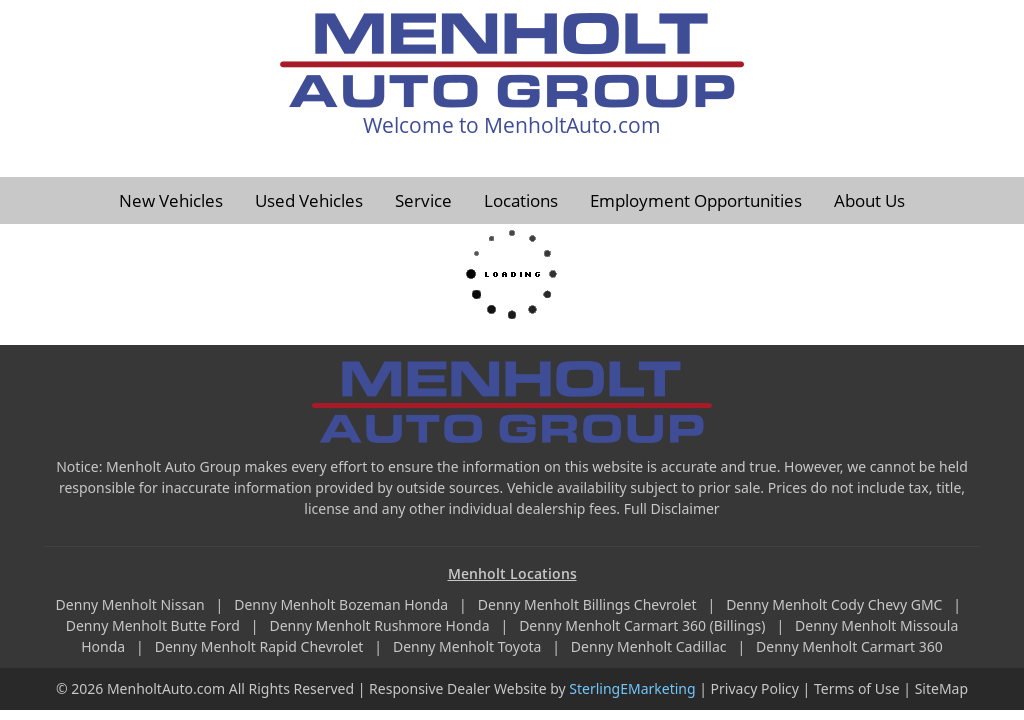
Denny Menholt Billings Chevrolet (589, 604)
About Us (869, 200)
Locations (521, 200)
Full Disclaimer (672, 508)
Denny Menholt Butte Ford (155, 625)
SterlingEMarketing (632, 688)
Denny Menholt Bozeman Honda (343, 604)
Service (423, 200)
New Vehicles (171, 200)
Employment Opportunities (696, 200)
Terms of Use (857, 688)
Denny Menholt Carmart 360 (849, 646)
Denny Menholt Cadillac (650, 646)
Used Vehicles (309, 200)
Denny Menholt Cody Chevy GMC (836, 604)
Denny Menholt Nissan (132, 604)
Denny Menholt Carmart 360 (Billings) (644, 625)
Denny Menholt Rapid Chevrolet (261, 646)
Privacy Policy (755, 688)
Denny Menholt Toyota (469, 646)
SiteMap (941, 688)
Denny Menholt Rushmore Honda (381, 625)
